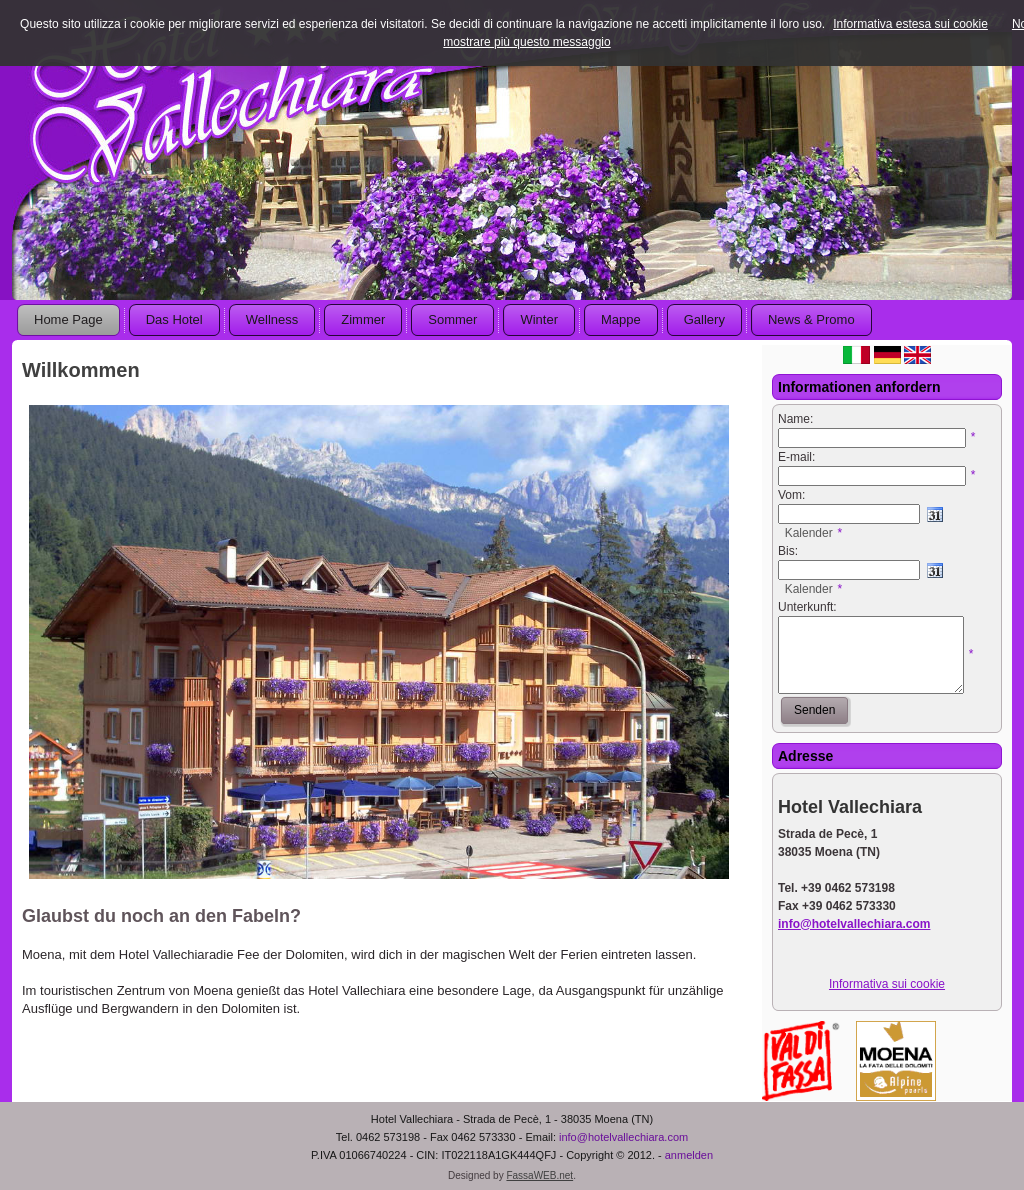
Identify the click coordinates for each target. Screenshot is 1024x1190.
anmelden (689, 1155)
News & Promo (811, 319)
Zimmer (363, 319)
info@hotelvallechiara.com (623, 1137)
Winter (539, 319)
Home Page (68, 319)
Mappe (621, 319)
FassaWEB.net (539, 1175)
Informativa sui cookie (887, 984)
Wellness (272, 319)
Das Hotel (174, 319)
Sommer (452, 319)
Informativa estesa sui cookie (910, 24)
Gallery (704, 319)
